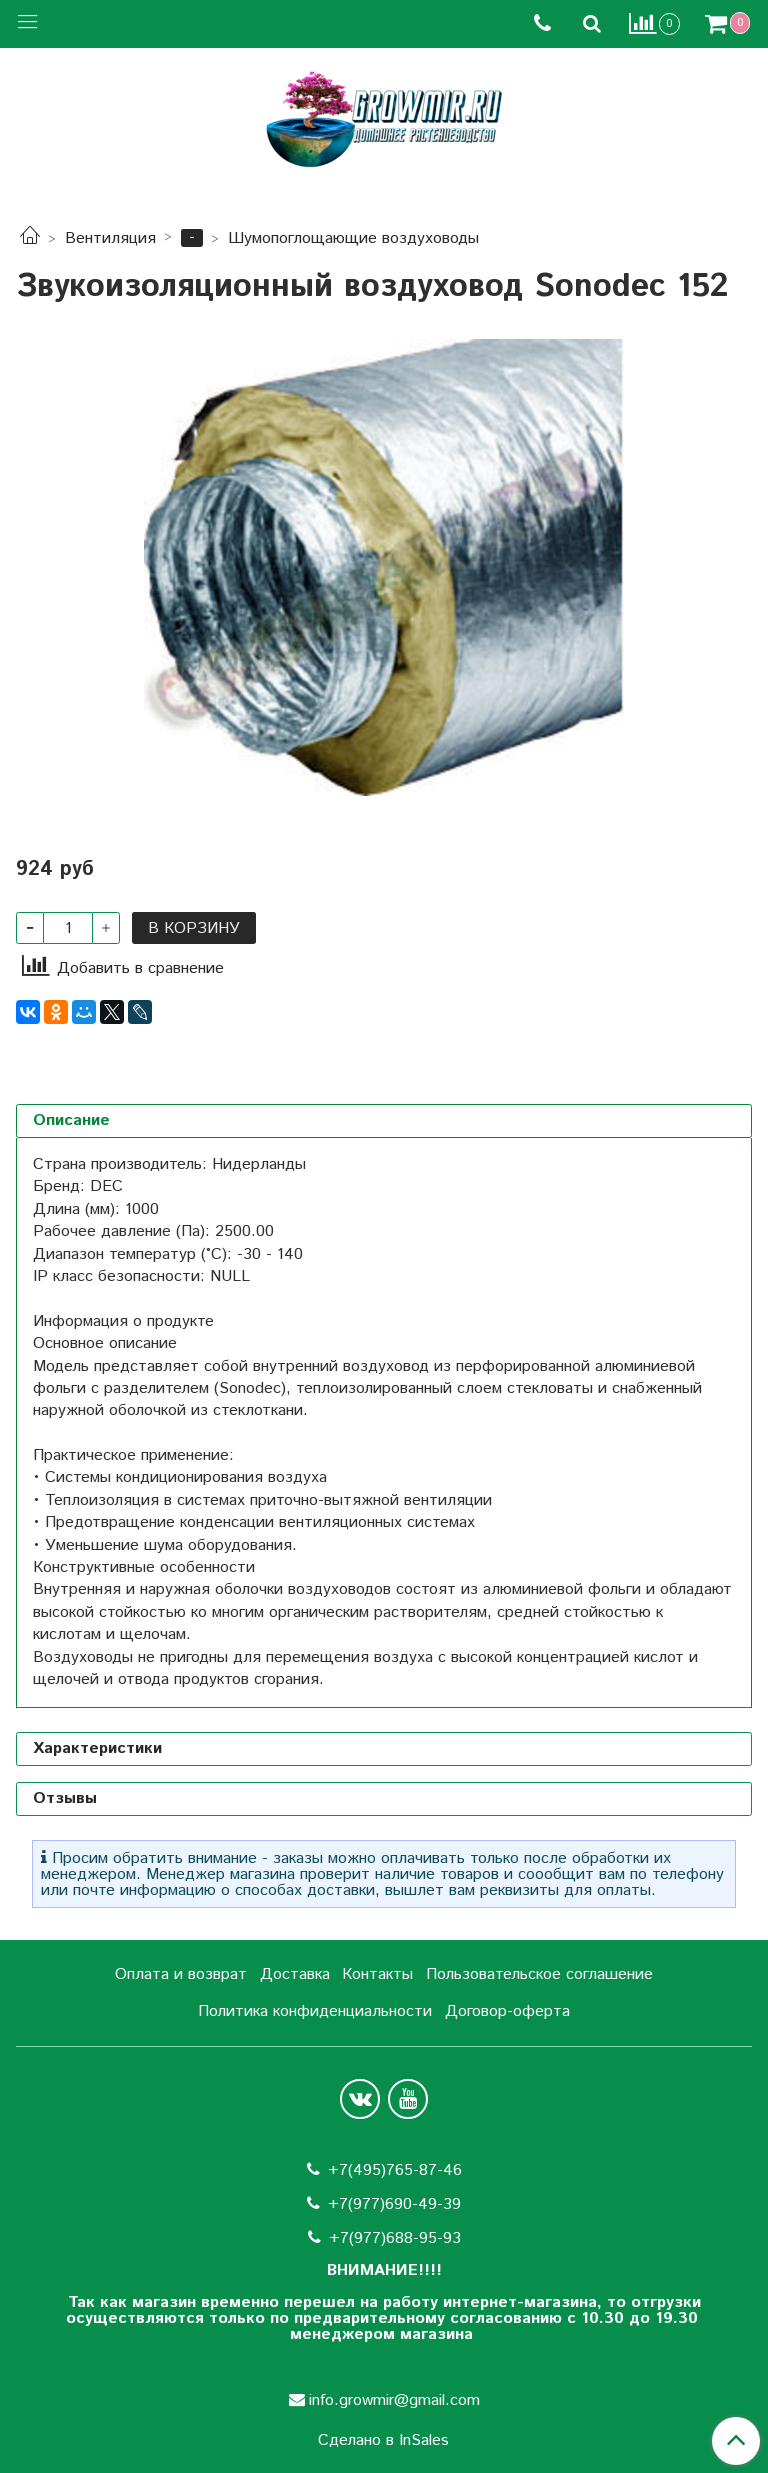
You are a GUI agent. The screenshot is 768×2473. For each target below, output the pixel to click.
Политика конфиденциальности (315, 2011)
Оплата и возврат (181, 1974)
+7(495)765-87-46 (395, 2170)
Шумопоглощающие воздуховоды (353, 238)
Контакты (377, 1974)
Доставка (295, 1974)
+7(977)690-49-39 (394, 2204)
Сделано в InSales (383, 2441)
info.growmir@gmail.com (394, 2400)
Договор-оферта (507, 2011)
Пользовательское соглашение (539, 1974)
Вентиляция (110, 238)
